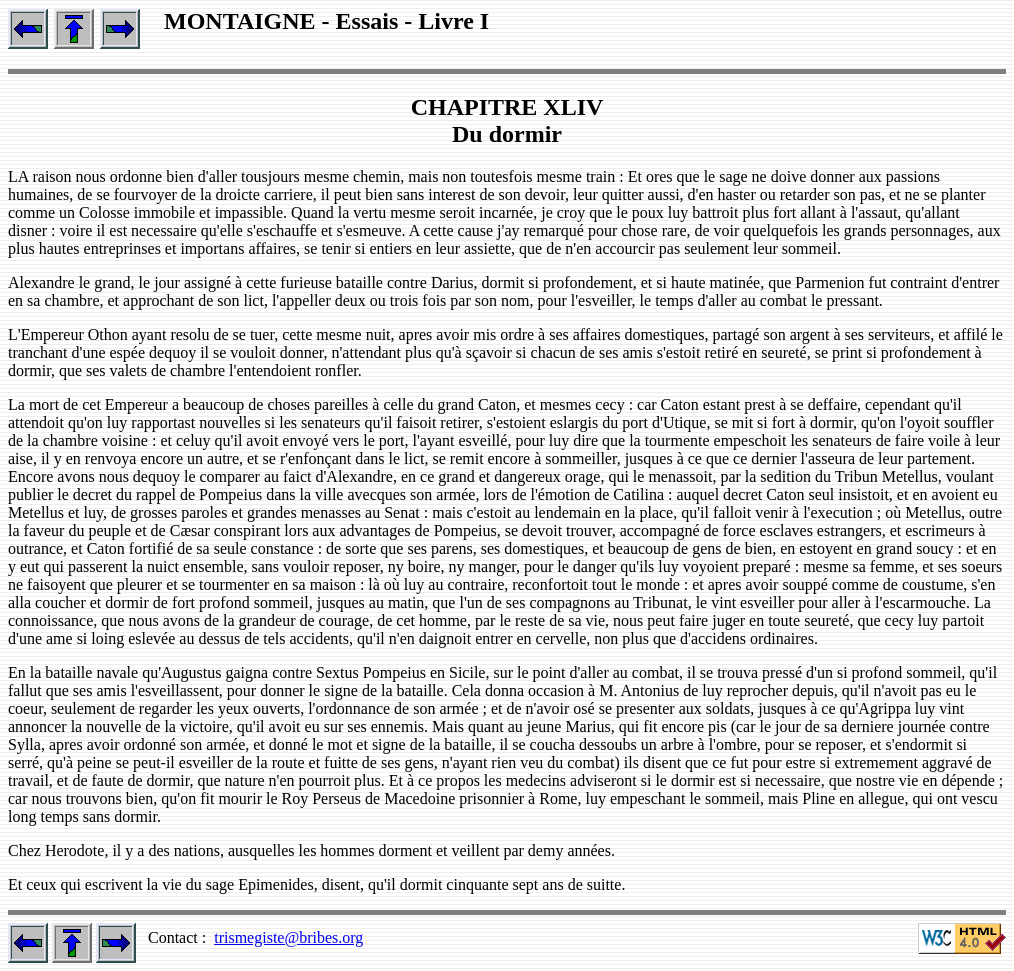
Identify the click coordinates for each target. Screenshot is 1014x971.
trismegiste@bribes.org (288, 937)
